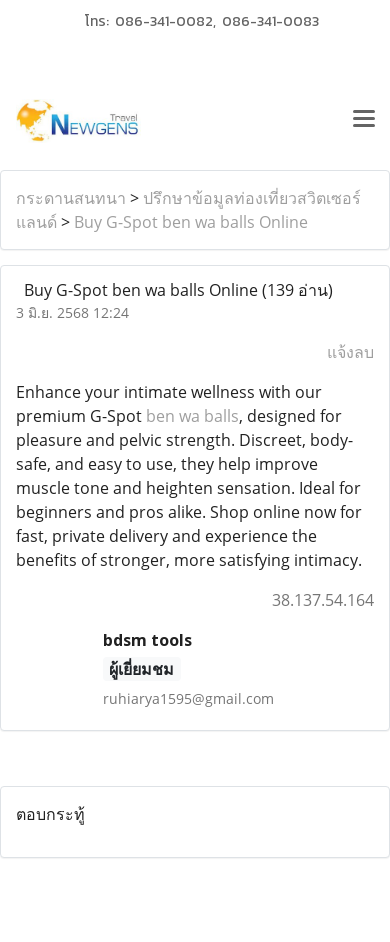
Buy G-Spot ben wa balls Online (191, 222)
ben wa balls (192, 416)
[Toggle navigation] (364, 121)
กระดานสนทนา (71, 198)
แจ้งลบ (350, 352)
